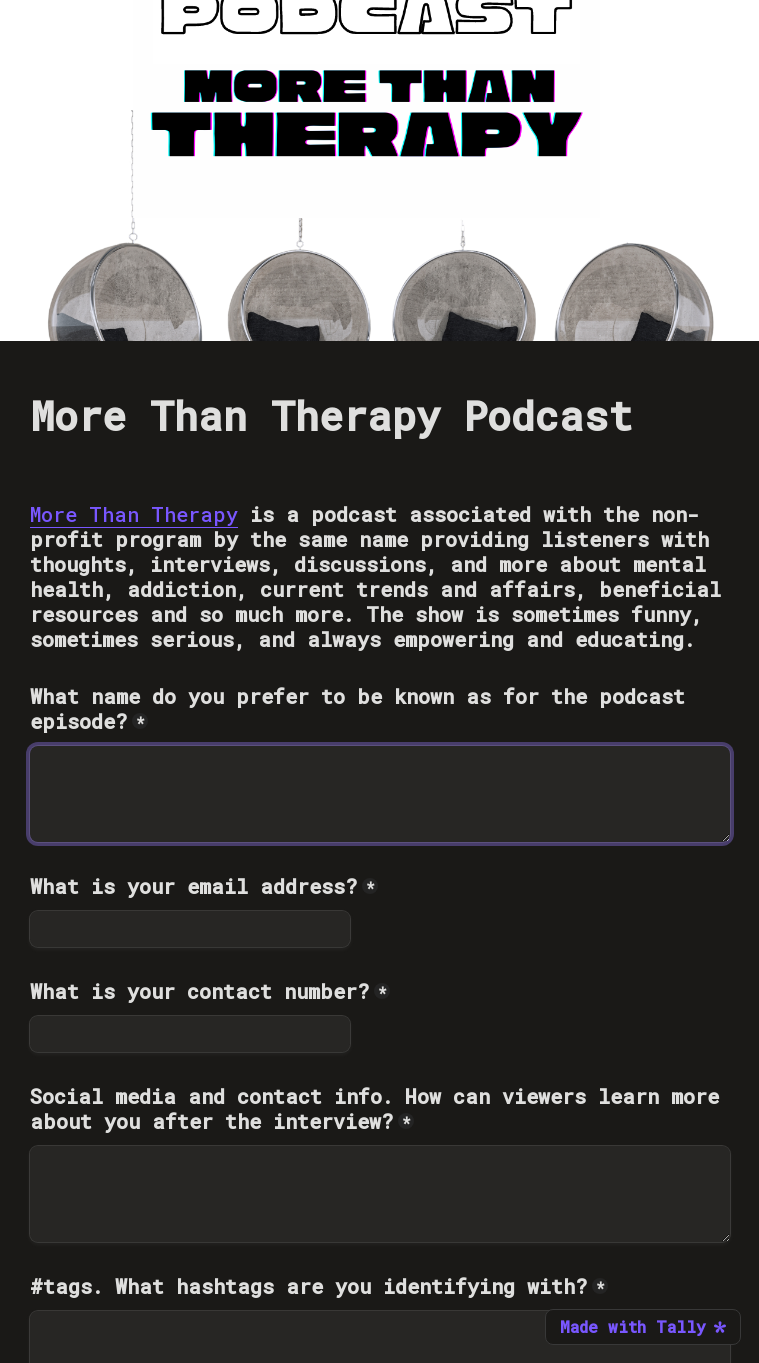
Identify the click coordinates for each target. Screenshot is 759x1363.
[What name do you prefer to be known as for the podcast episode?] (380, 794)
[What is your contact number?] (190, 1034)
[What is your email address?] (190, 929)
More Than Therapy (134, 514)
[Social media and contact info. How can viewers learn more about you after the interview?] (380, 1194)
